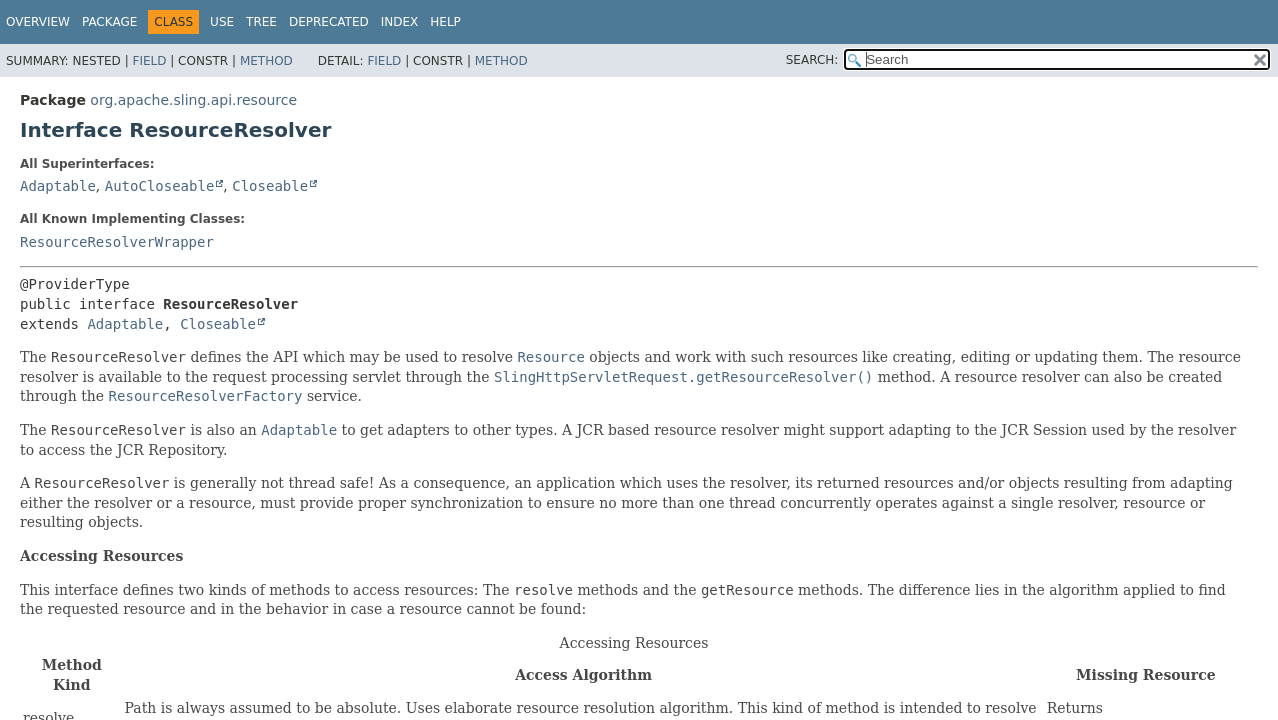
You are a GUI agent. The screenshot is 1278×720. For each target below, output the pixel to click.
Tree (261, 22)
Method (266, 61)
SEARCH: (812, 60)
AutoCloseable (160, 186)
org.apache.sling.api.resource (193, 100)
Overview (38, 22)
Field (149, 61)
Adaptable (58, 186)
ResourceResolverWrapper (117, 242)
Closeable (270, 186)
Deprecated (329, 22)
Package (109, 22)
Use (222, 22)
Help (445, 22)
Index (400, 22)
